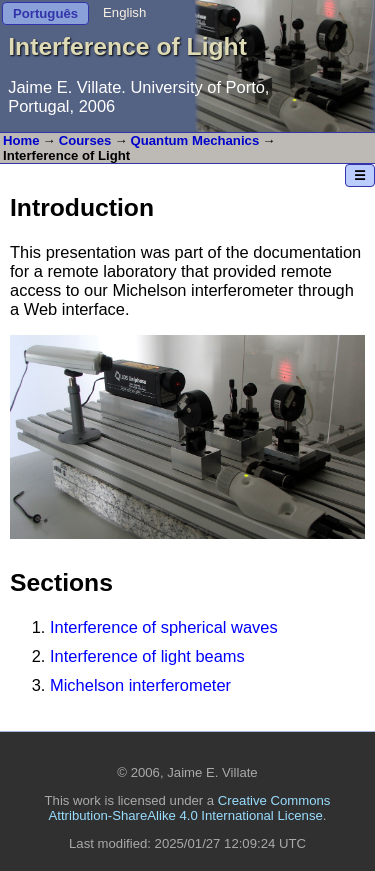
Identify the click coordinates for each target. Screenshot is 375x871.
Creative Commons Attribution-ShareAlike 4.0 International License (190, 808)
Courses (85, 140)
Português (45, 13)
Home (21, 140)
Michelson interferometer (140, 685)
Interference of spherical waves (164, 627)
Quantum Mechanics (195, 140)
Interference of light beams (147, 656)
